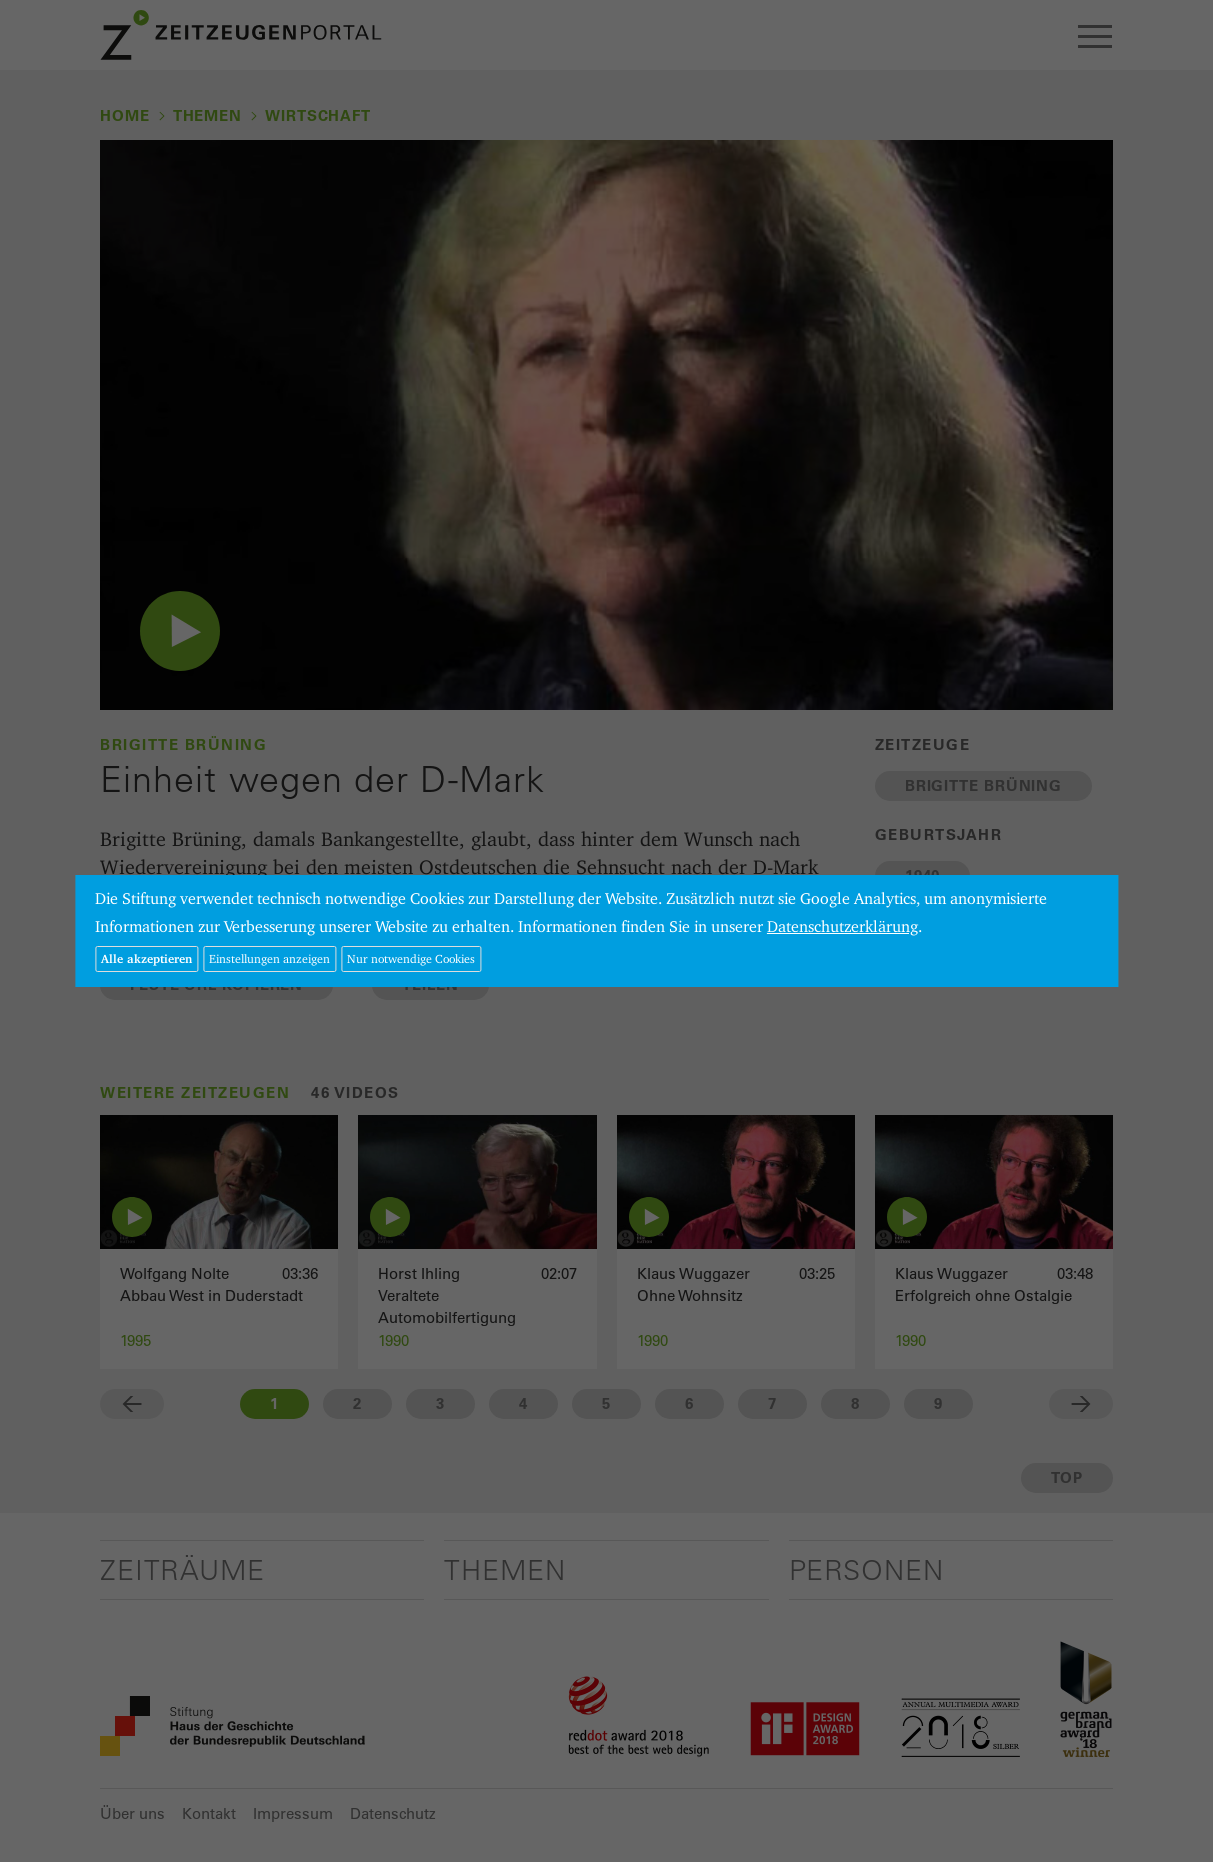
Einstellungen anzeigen (269, 958)
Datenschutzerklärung (842, 926)
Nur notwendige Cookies (411, 958)
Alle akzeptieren (146, 958)
